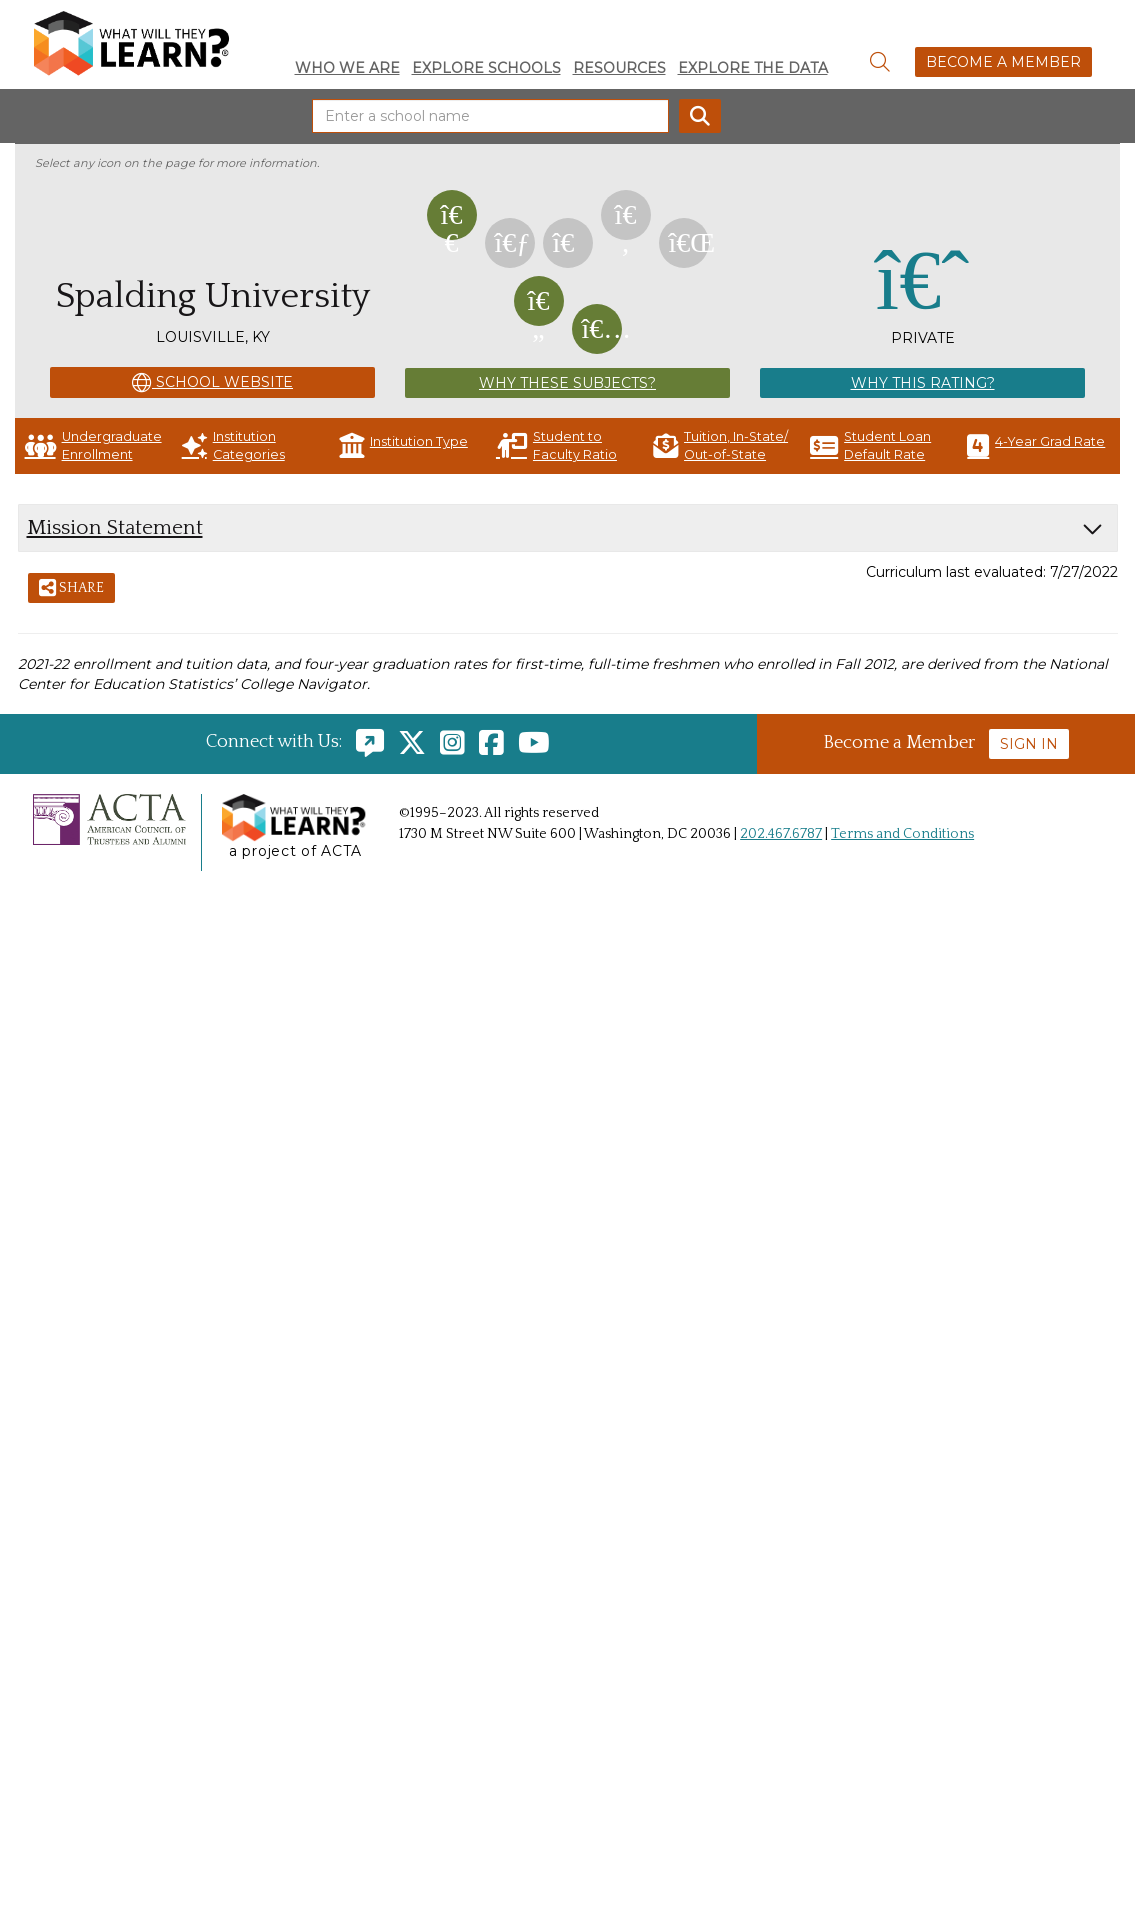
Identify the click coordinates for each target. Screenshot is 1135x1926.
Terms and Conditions (902, 834)
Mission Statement (115, 527)
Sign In (1029, 744)
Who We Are (347, 68)
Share (71, 589)
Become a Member (1003, 62)
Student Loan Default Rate (870, 445)
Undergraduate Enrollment (93, 445)
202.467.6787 (781, 834)
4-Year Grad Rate (1036, 445)
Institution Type (403, 445)
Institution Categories (233, 445)
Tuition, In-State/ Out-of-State (720, 445)
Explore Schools (486, 68)
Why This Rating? (923, 383)
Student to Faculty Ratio (556, 445)
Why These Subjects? (567, 383)
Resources (619, 68)
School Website (212, 383)
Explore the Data (753, 68)
